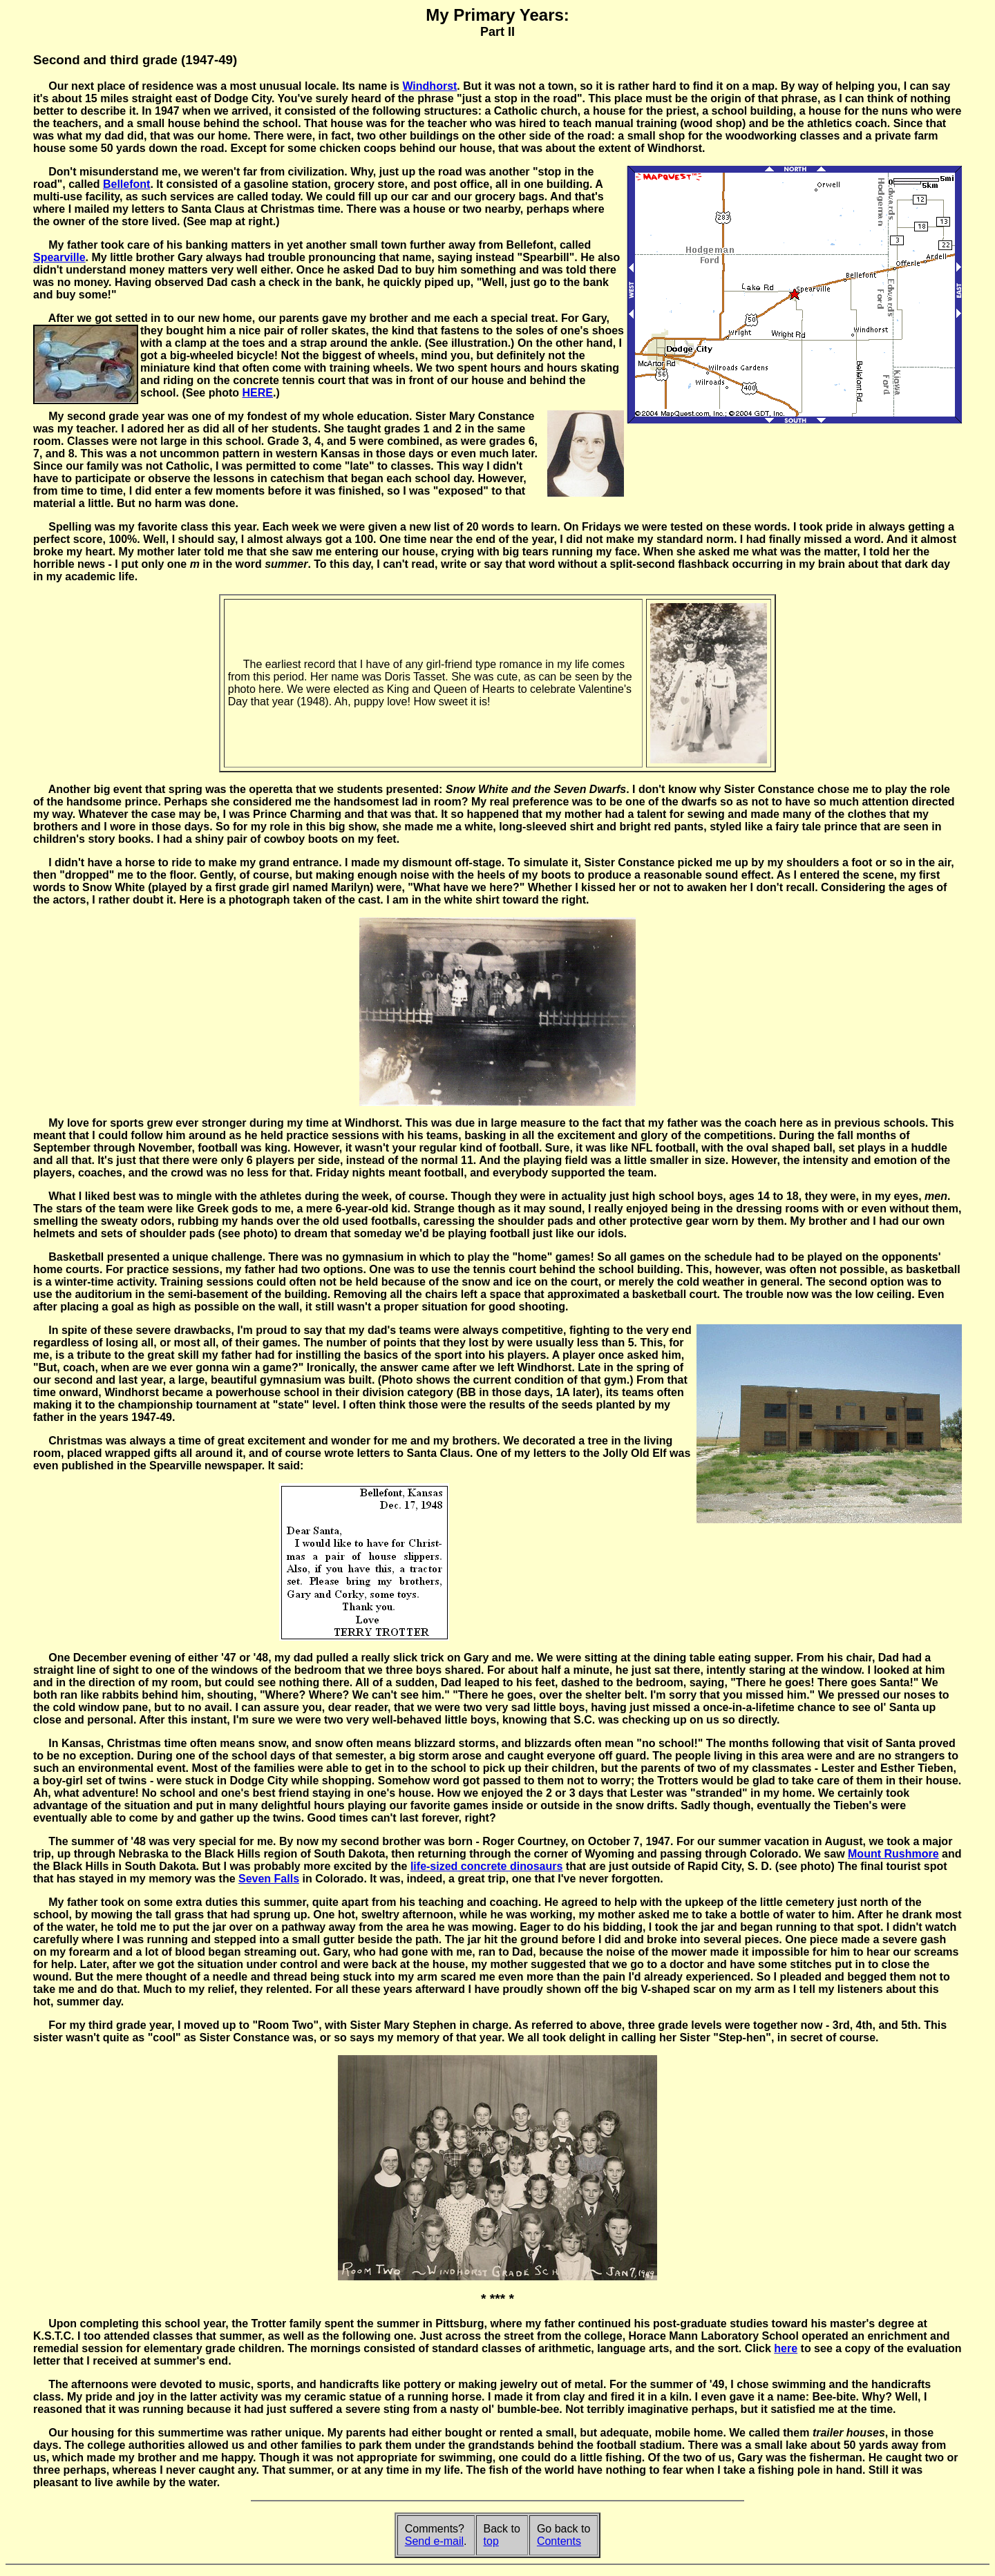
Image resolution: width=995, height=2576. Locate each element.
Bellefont (126, 184)
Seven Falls (268, 1879)
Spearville (59, 257)
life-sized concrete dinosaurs (486, 1866)
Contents (559, 2541)
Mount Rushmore (893, 1854)
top (491, 2541)
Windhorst (429, 86)
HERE (258, 393)
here (785, 2348)
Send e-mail (434, 2541)
